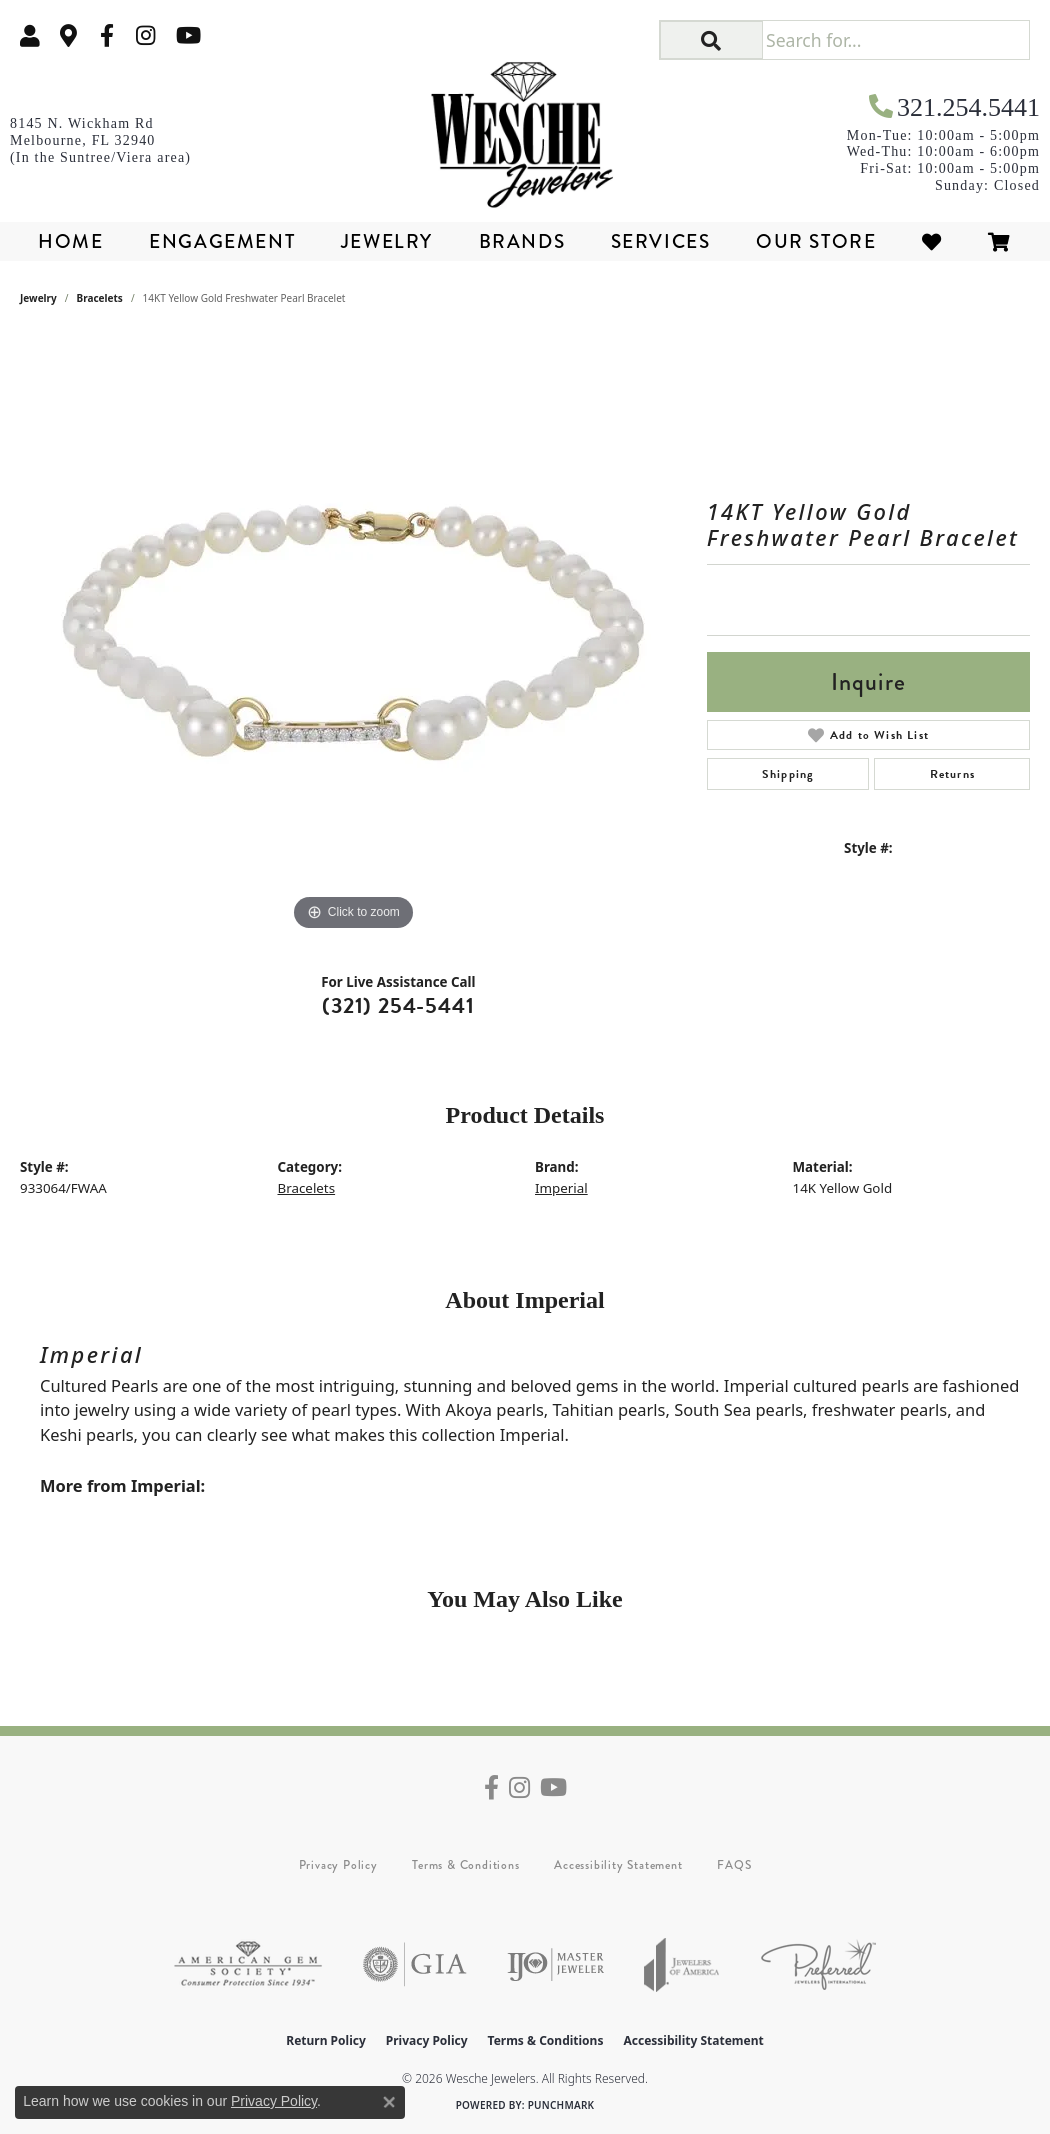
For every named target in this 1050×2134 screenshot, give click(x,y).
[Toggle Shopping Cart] (1000, 241)
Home (70, 241)
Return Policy (326, 2040)
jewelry (38, 298)
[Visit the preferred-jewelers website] (818, 1964)
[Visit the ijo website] (555, 1964)
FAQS (734, 1865)
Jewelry (387, 241)
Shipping (788, 774)
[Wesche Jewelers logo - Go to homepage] (525, 128)
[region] (353, 636)
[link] (69, 35)
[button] (30, 35)
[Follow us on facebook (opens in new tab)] (107, 35)
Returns (952, 774)
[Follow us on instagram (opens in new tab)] (146, 35)
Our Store (816, 241)
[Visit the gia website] (415, 1964)
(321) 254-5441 (398, 1005)
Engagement (222, 241)
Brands (522, 241)
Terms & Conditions (465, 1865)
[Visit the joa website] (682, 1964)
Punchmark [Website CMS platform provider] (561, 2105)
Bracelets (100, 298)
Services (661, 241)
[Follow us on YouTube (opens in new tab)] (188, 35)
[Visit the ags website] (248, 1964)
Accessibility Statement (618, 1865)
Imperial (561, 1188)
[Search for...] (895, 40)
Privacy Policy (338, 1865)
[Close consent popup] (389, 2102)
